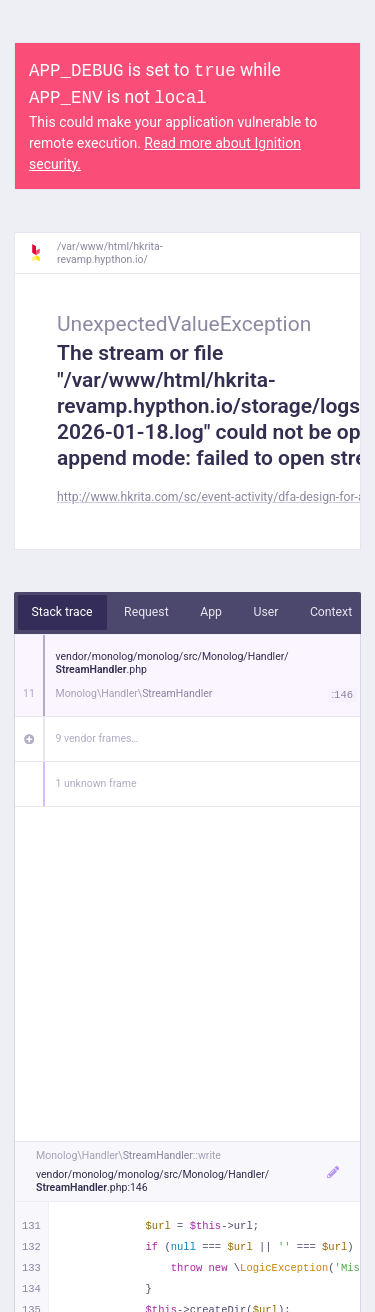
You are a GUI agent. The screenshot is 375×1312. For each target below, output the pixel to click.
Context (331, 612)
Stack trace (62, 612)
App (211, 612)
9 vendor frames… (97, 738)
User (265, 612)
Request (146, 612)
